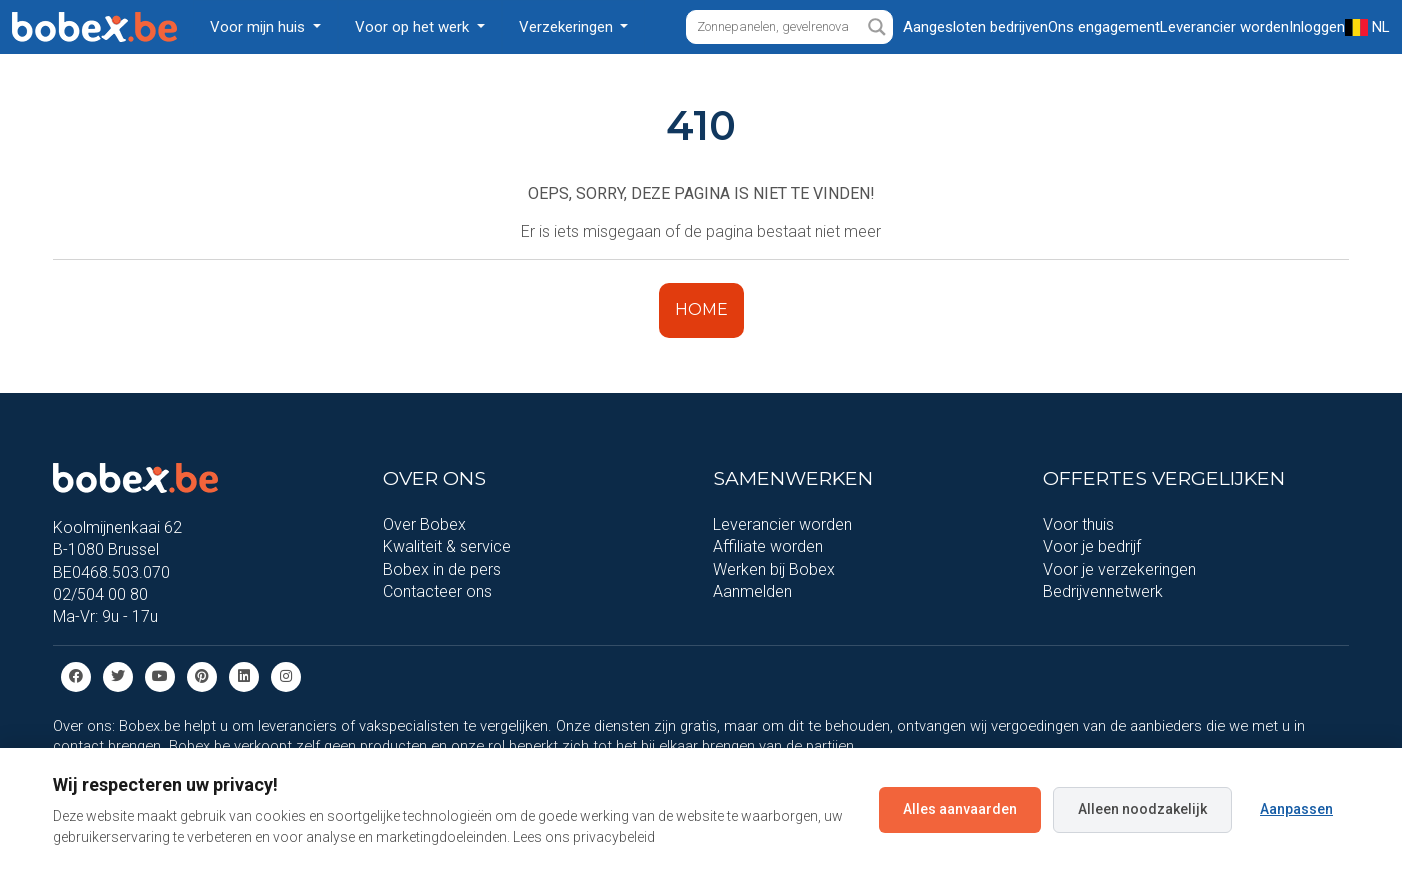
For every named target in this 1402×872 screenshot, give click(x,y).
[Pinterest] (202, 675)
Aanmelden (752, 591)
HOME (701, 309)
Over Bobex (424, 524)
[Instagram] (286, 675)
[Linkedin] (244, 675)
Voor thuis (1078, 524)
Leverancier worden (782, 524)
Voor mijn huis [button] (259, 27)
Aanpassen (1296, 809)
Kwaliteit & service (447, 546)
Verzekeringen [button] (568, 27)
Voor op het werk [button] (414, 27)
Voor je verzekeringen (1119, 569)
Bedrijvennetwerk (1103, 591)
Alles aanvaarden (960, 809)
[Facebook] (76, 675)
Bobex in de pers (442, 569)
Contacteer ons (437, 591)
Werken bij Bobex (774, 569)
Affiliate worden (768, 546)
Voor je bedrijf (1092, 546)
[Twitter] (118, 675)
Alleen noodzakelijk (1142, 809)
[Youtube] (160, 675)
